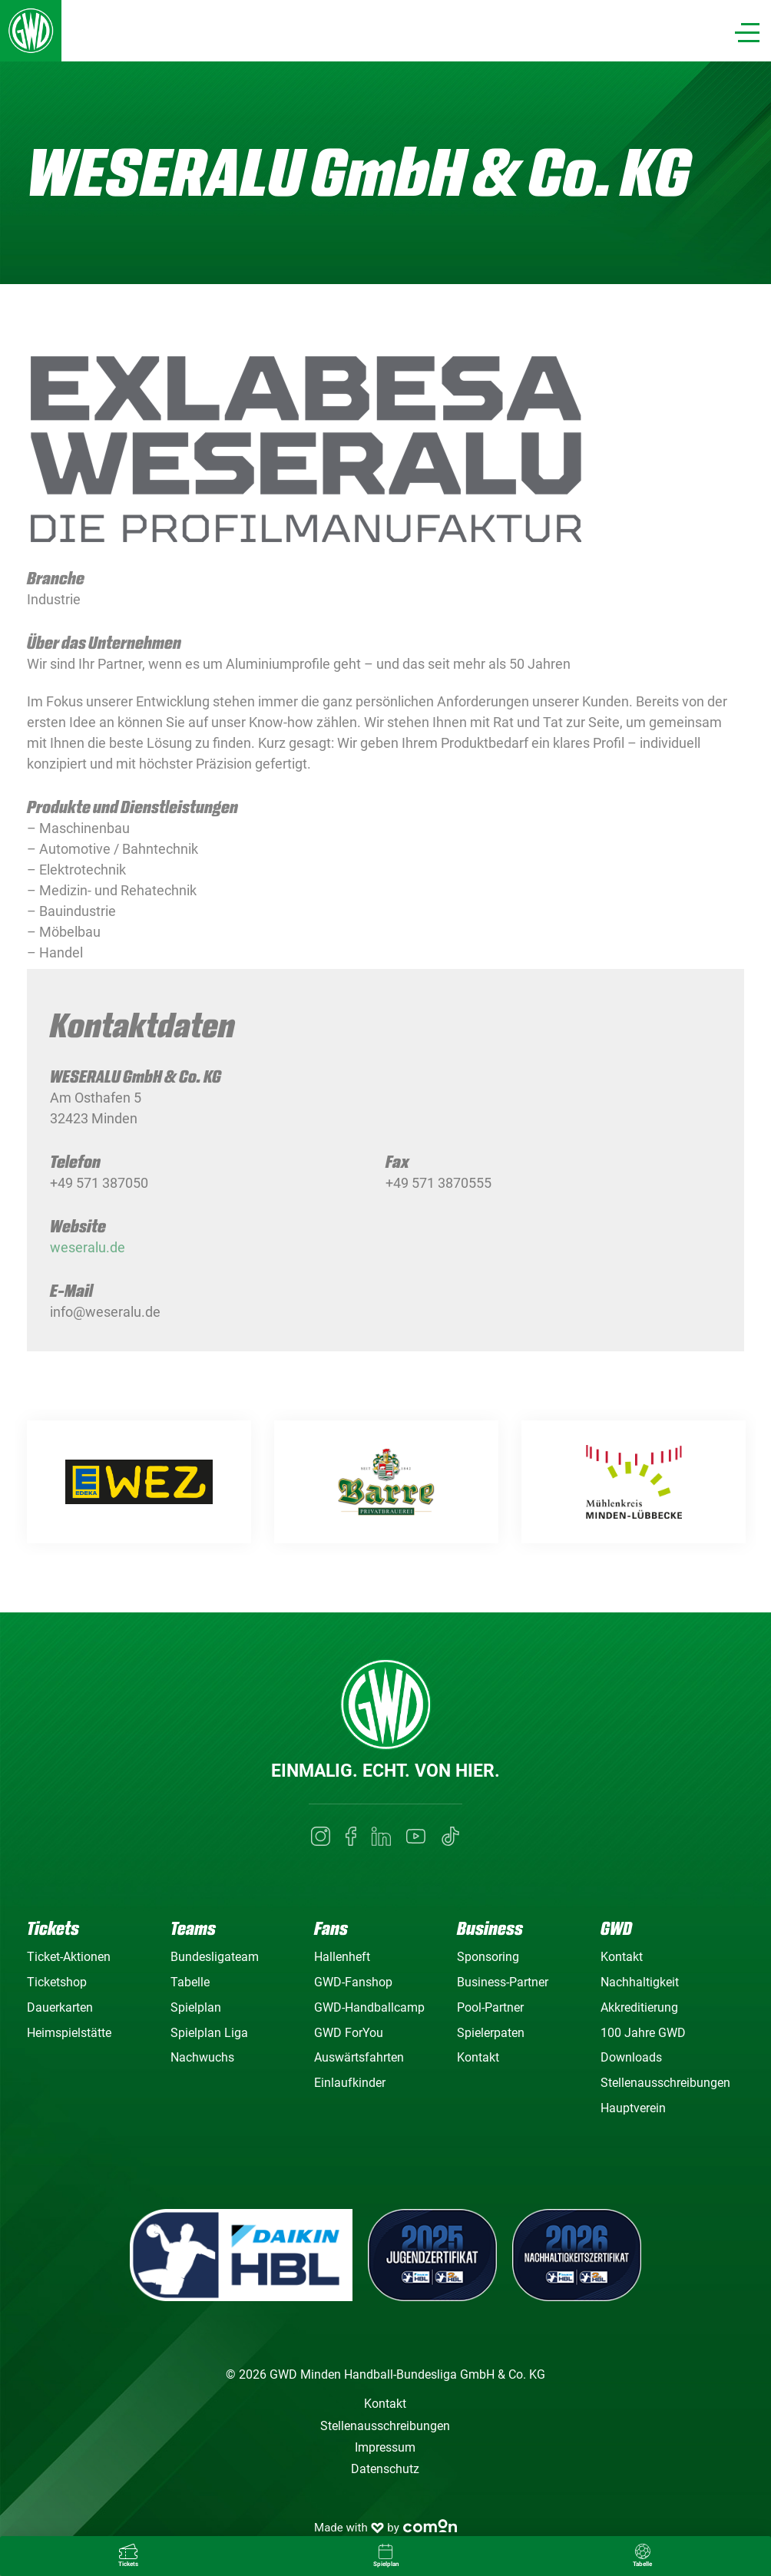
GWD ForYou (348, 2032)
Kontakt (478, 2057)
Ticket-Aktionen (69, 1956)
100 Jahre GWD (643, 2032)
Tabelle (190, 1982)
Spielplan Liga (209, 2032)
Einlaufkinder (350, 2082)
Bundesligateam (214, 1956)
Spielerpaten (490, 2032)
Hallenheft (342, 1956)
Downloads (631, 2057)
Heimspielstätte (69, 2032)
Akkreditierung (639, 2007)
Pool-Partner (490, 2007)
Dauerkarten (60, 2007)
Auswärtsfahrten (359, 2057)
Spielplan (195, 2007)
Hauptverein (633, 2108)
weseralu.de (87, 1260)
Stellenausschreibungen (665, 2082)
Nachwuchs (202, 2057)
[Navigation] (747, 32)
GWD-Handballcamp (369, 2007)
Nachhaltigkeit (640, 1982)
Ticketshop (57, 1982)
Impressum (385, 2447)
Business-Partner (502, 1982)
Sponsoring (488, 1956)
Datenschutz (385, 2469)
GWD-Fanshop (353, 1982)
